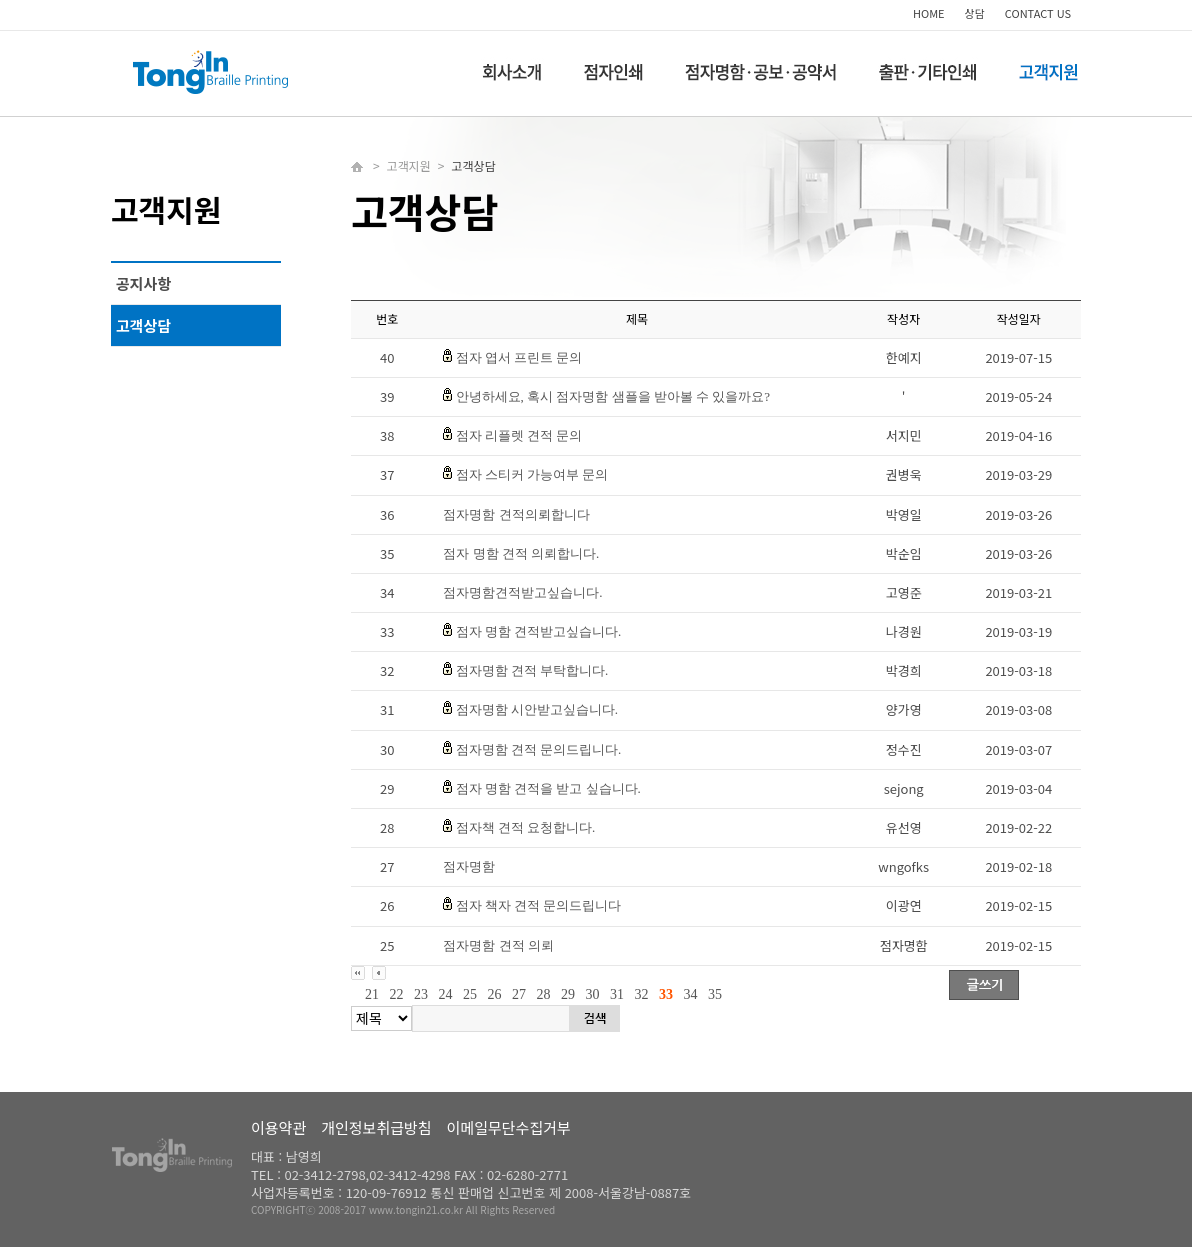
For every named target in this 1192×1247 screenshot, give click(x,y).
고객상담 (143, 325)
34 (691, 994)
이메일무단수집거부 (509, 1127)
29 (568, 994)
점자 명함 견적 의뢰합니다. (521, 553)
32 (642, 994)
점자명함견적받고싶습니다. (522, 592)
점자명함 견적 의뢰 (498, 945)
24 (446, 994)
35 (715, 994)
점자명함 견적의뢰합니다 (516, 514)
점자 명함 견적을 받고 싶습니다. (548, 788)
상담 (975, 13)
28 (544, 994)
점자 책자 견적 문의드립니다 (539, 905)
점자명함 (469, 866)
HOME (929, 13)
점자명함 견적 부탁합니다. (532, 670)
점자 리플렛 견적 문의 (519, 435)
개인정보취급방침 (376, 1127)
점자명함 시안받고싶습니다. (537, 709)
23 (421, 994)
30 (593, 994)
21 (372, 994)
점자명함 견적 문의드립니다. (539, 749)
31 (617, 994)
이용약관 (278, 1127)
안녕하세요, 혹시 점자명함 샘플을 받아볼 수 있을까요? (613, 396)
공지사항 (143, 283)
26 (495, 994)
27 (519, 994)
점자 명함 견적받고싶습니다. (539, 631)
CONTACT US (1038, 13)
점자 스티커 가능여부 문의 (532, 474)
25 (470, 994)
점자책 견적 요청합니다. (526, 827)
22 (397, 994)
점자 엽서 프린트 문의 (519, 357)
